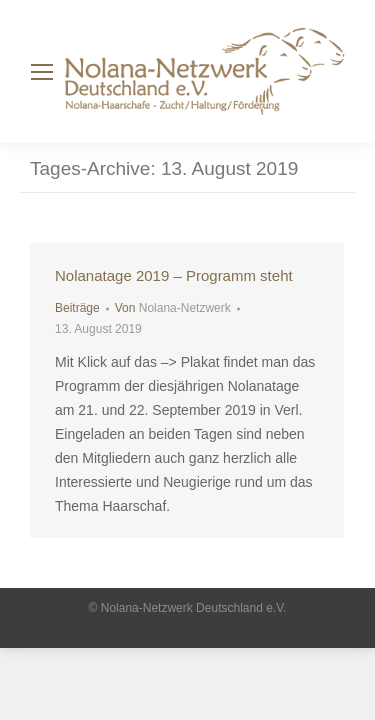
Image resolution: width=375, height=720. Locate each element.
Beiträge (77, 308)
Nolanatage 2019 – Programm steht (174, 275)
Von (173, 308)
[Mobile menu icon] (42, 72)
